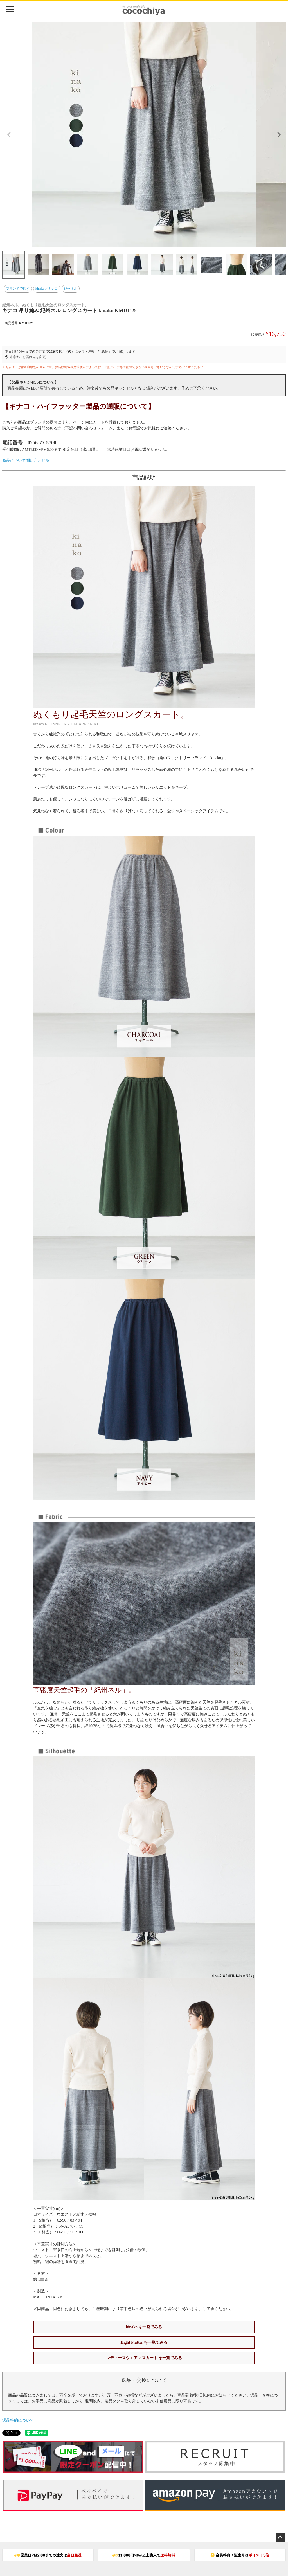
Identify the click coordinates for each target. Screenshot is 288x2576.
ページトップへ (280, 2537)
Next (279, 135)
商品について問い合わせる (26, 460)
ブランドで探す (18, 289)
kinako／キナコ (46, 289)
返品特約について (18, 2420)
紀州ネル (70, 289)
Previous (9, 135)
